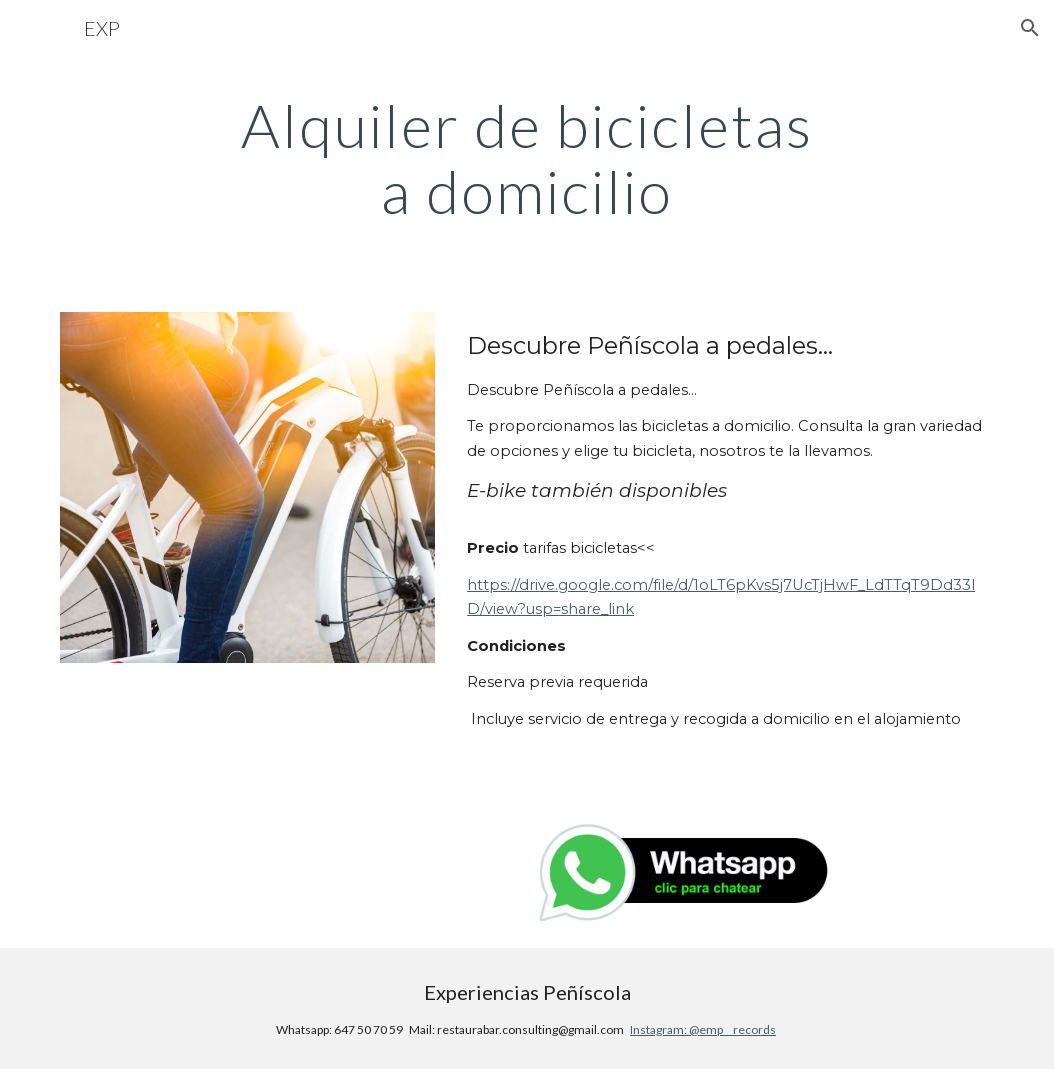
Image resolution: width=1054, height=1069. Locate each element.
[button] (1030, 28)
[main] (527, 158)
